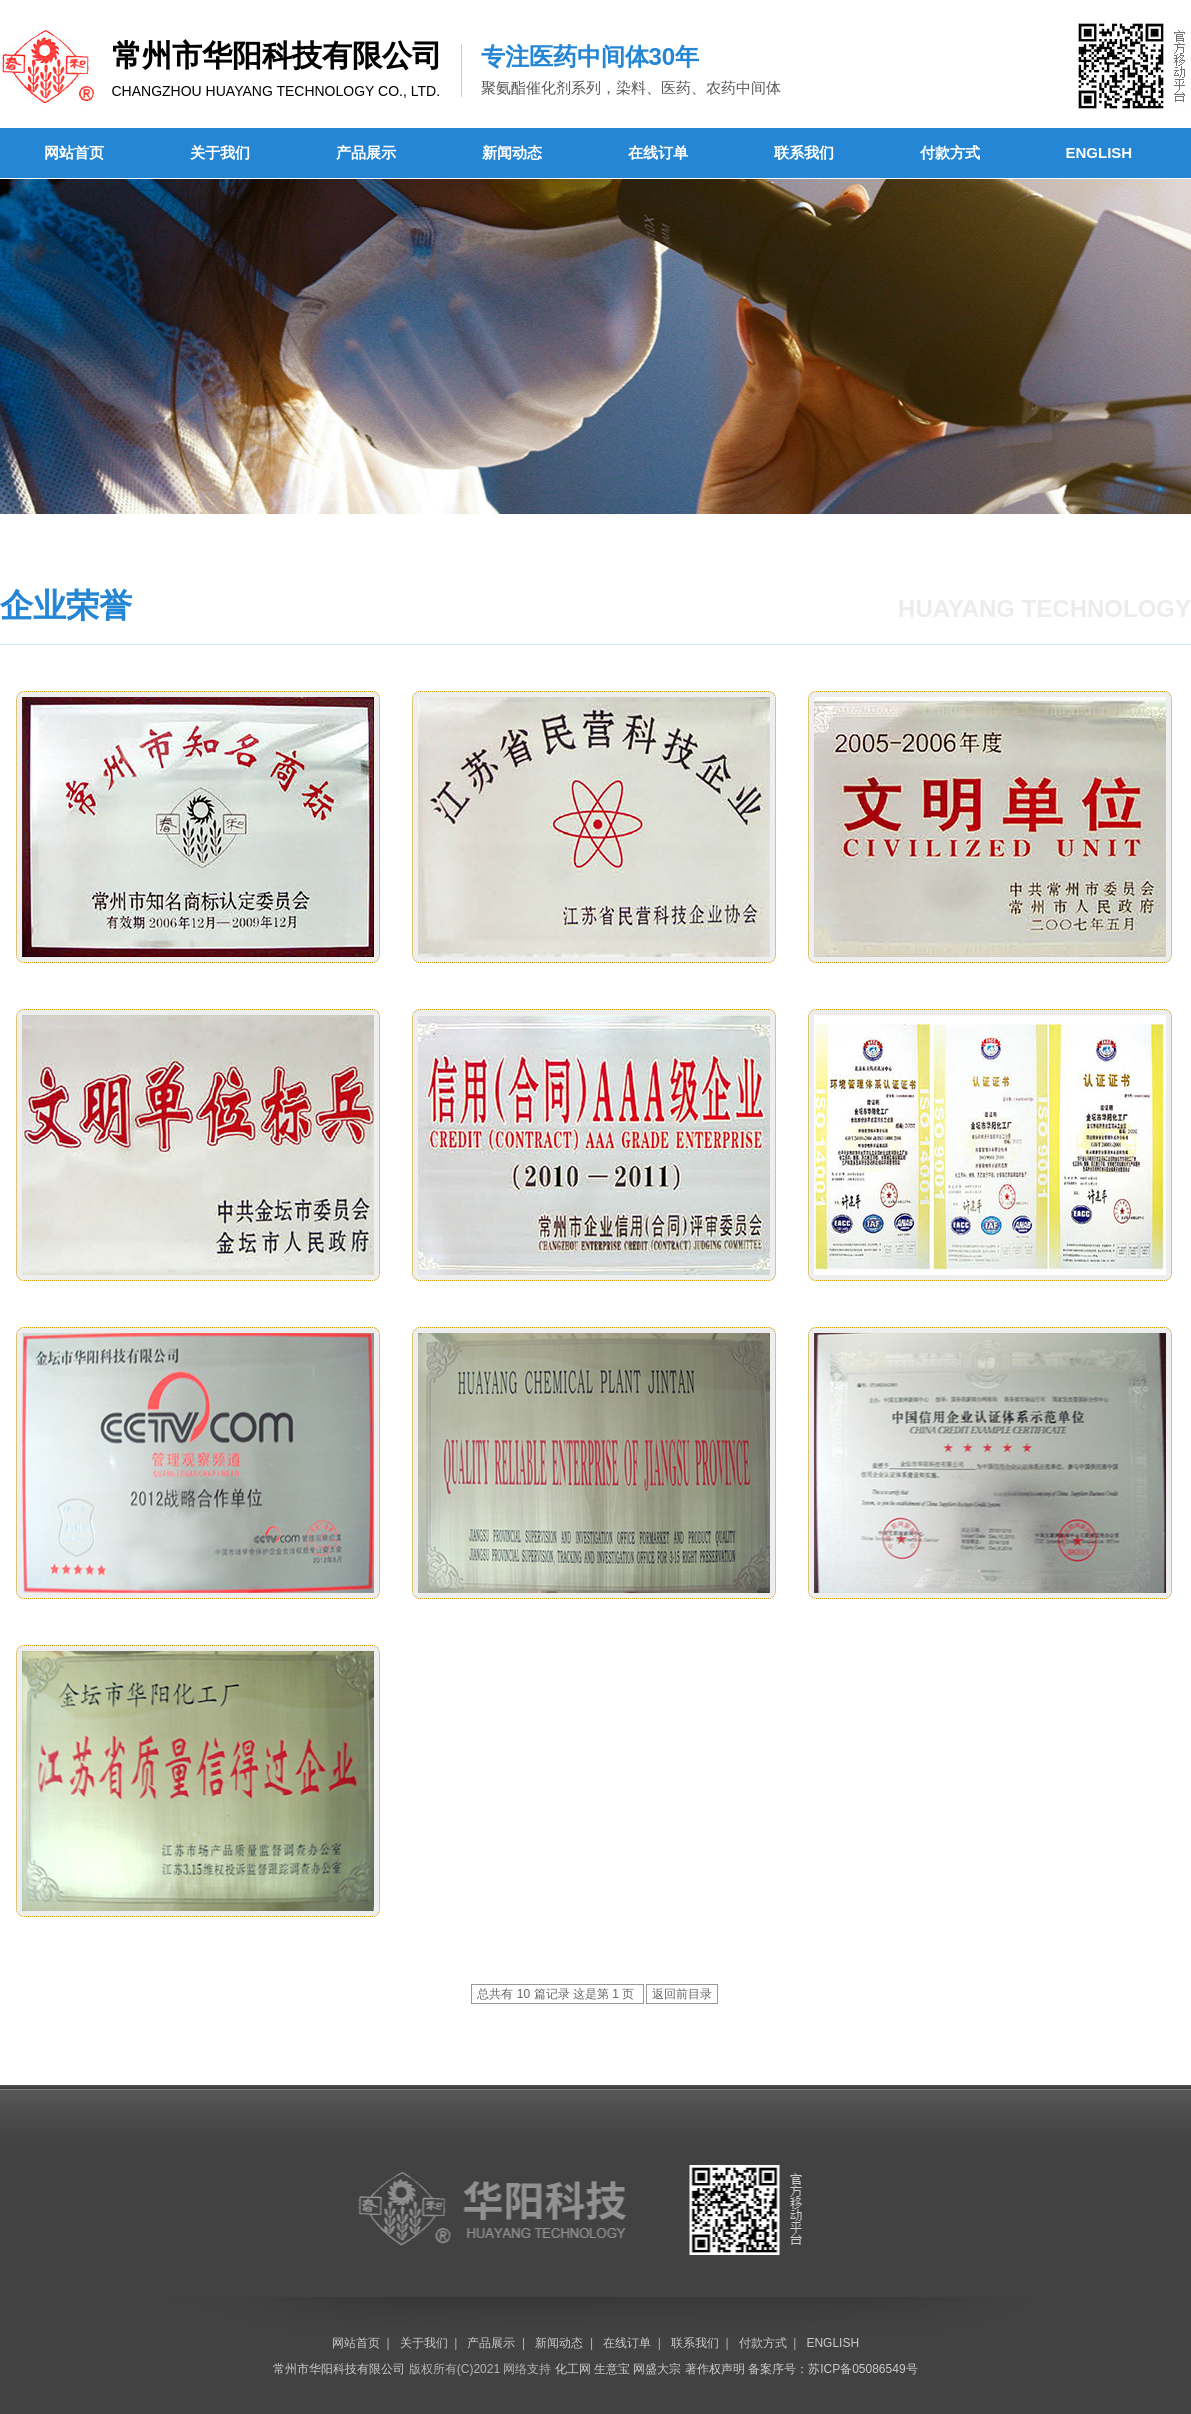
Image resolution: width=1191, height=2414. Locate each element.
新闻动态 (512, 152)
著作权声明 (715, 2369)
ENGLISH (1099, 152)
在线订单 (658, 152)
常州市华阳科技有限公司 (339, 2369)
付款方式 (950, 152)
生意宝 (612, 2369)
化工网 (573, 2369)
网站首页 (74, 152)
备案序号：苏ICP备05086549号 (832, 2369)
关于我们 (220, 152)
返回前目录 (682, 1994)
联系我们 (804, 152)
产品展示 (366, 152)
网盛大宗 (657, 2369)
